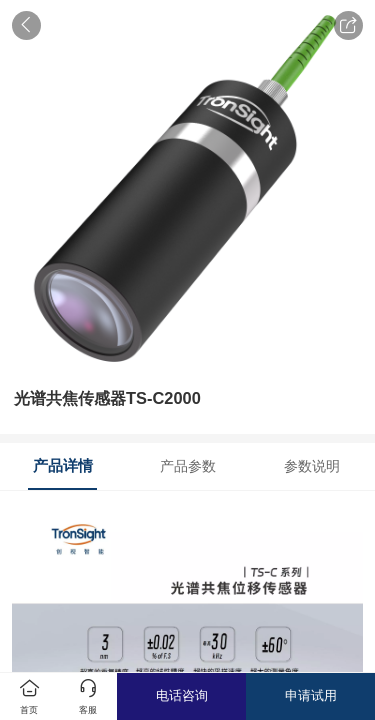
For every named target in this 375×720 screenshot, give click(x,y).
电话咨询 (182, 695)
